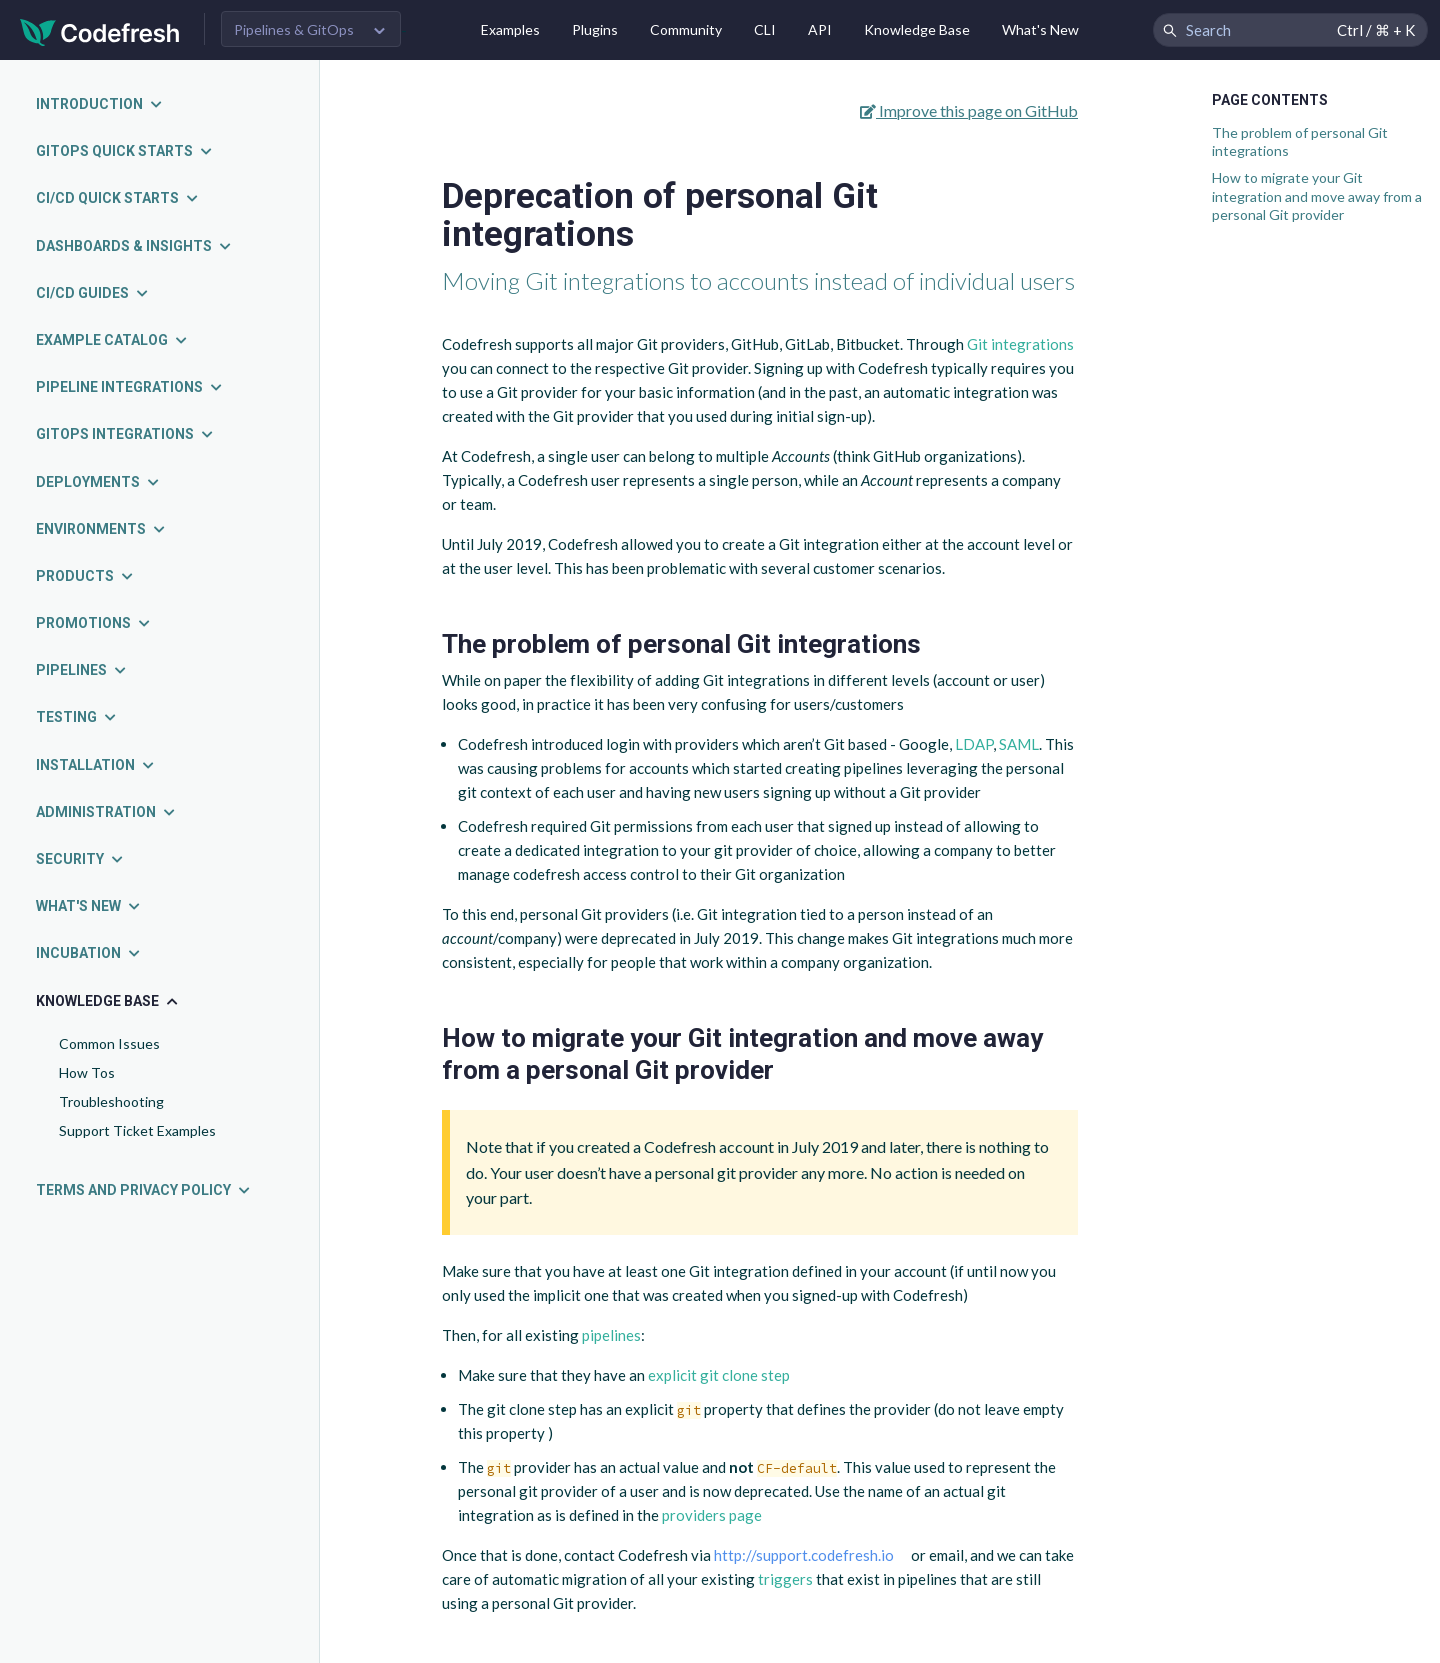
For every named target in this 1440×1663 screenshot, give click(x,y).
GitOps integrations (125, 434)
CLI (765, 29)
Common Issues (109, 1043)
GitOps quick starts (125, 151)
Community (686, 29)
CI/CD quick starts (118, 198)
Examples (510, 29)
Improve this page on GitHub (969, 110)
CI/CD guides (93, 293)
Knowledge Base (917, 29)
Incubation (89, 953)
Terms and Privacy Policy (144, 1190)
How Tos (87, 1072)
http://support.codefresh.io (804, 1555)
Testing (77, 717)
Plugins (595, 29)
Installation (96, 765)
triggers (785, 1579)
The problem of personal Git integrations (1300, 141)
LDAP (974, 744)
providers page (712, 1515)
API (820, 29)
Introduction (100, 104)
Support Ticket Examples (137, 1130)
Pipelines (82, 670)
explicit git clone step (719, 1375)
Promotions (94, 623)
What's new (89, 906)
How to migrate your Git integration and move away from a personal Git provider (1317, 195)
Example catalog (112, 340)
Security (80, 859)
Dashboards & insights (134, 246)
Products (85, 576)
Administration (106, 812)
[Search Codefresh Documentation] (1290, 30)
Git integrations (1020, 344)
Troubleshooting (111, 1101)
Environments (101, 529)
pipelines (611, 1335)
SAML (1019, 744)
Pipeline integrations (130, 387)
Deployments (98, 482)
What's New (1040, 29)
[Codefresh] (100, 30)
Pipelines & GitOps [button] (294, 29)
